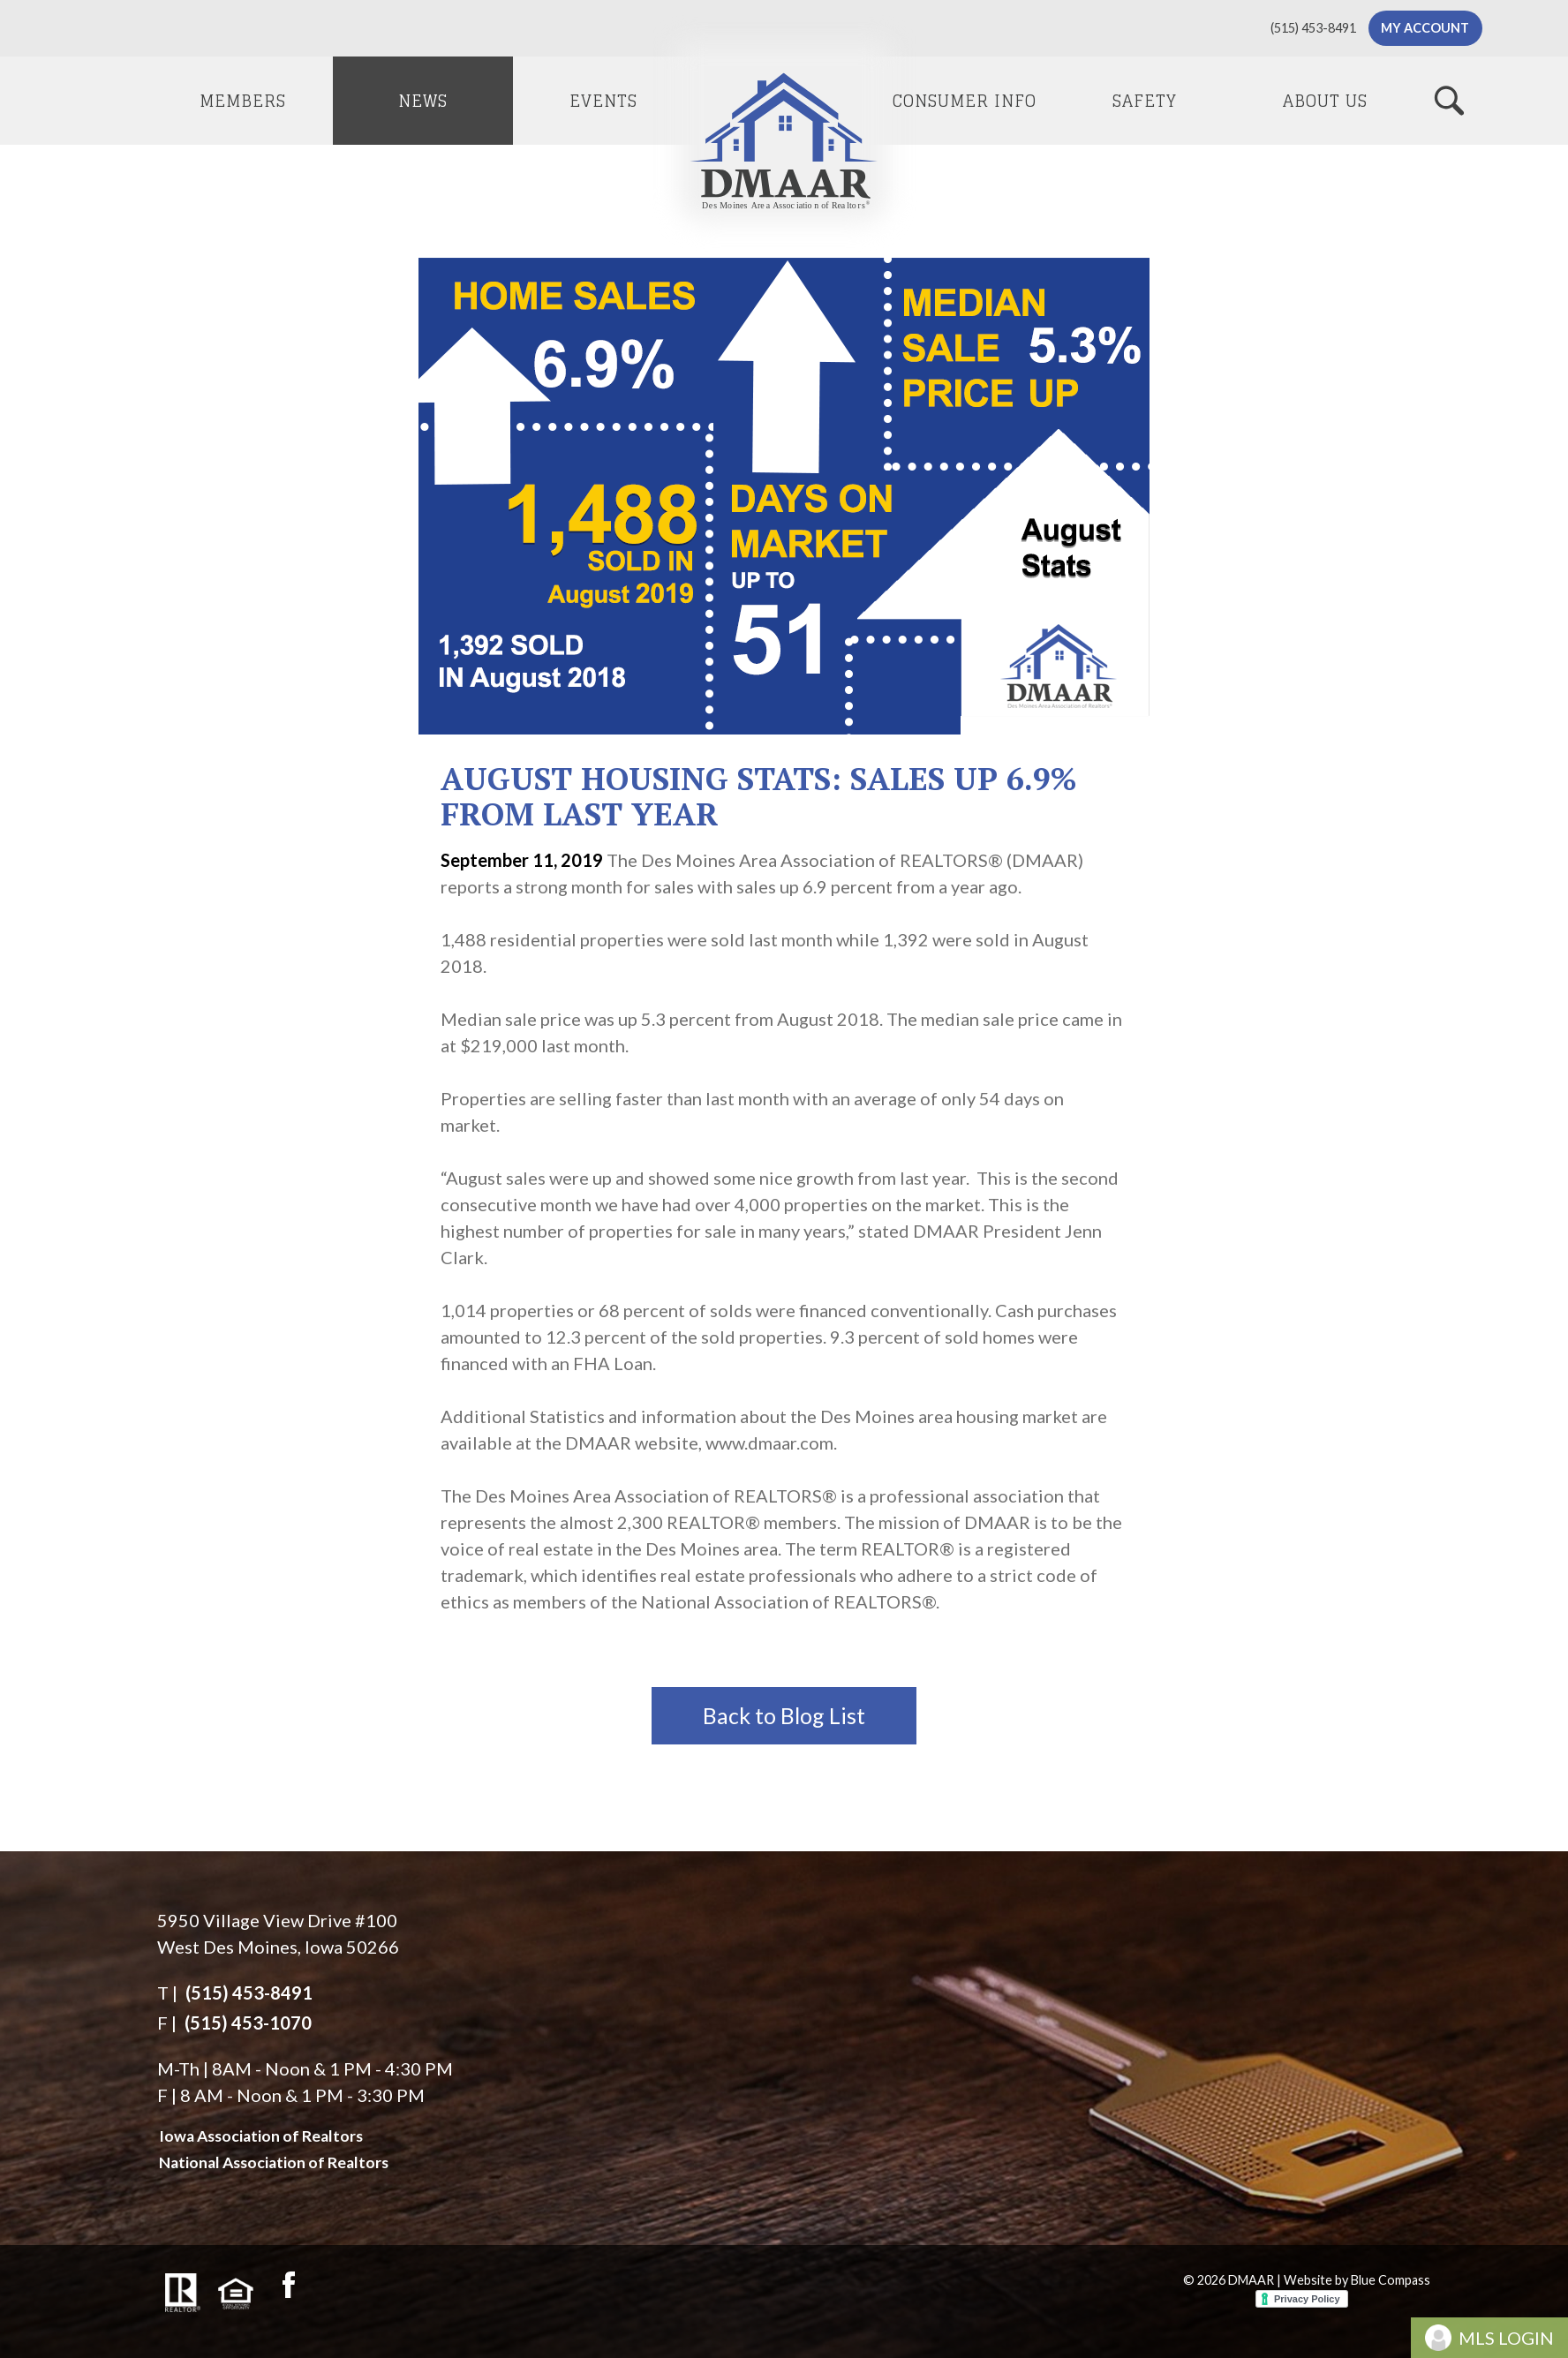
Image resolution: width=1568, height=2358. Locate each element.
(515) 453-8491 (249, 1992)
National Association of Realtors (273, 2162)
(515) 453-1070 (248, 2022)
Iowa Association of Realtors (261, 2136)
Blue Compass (1390, 2279)
